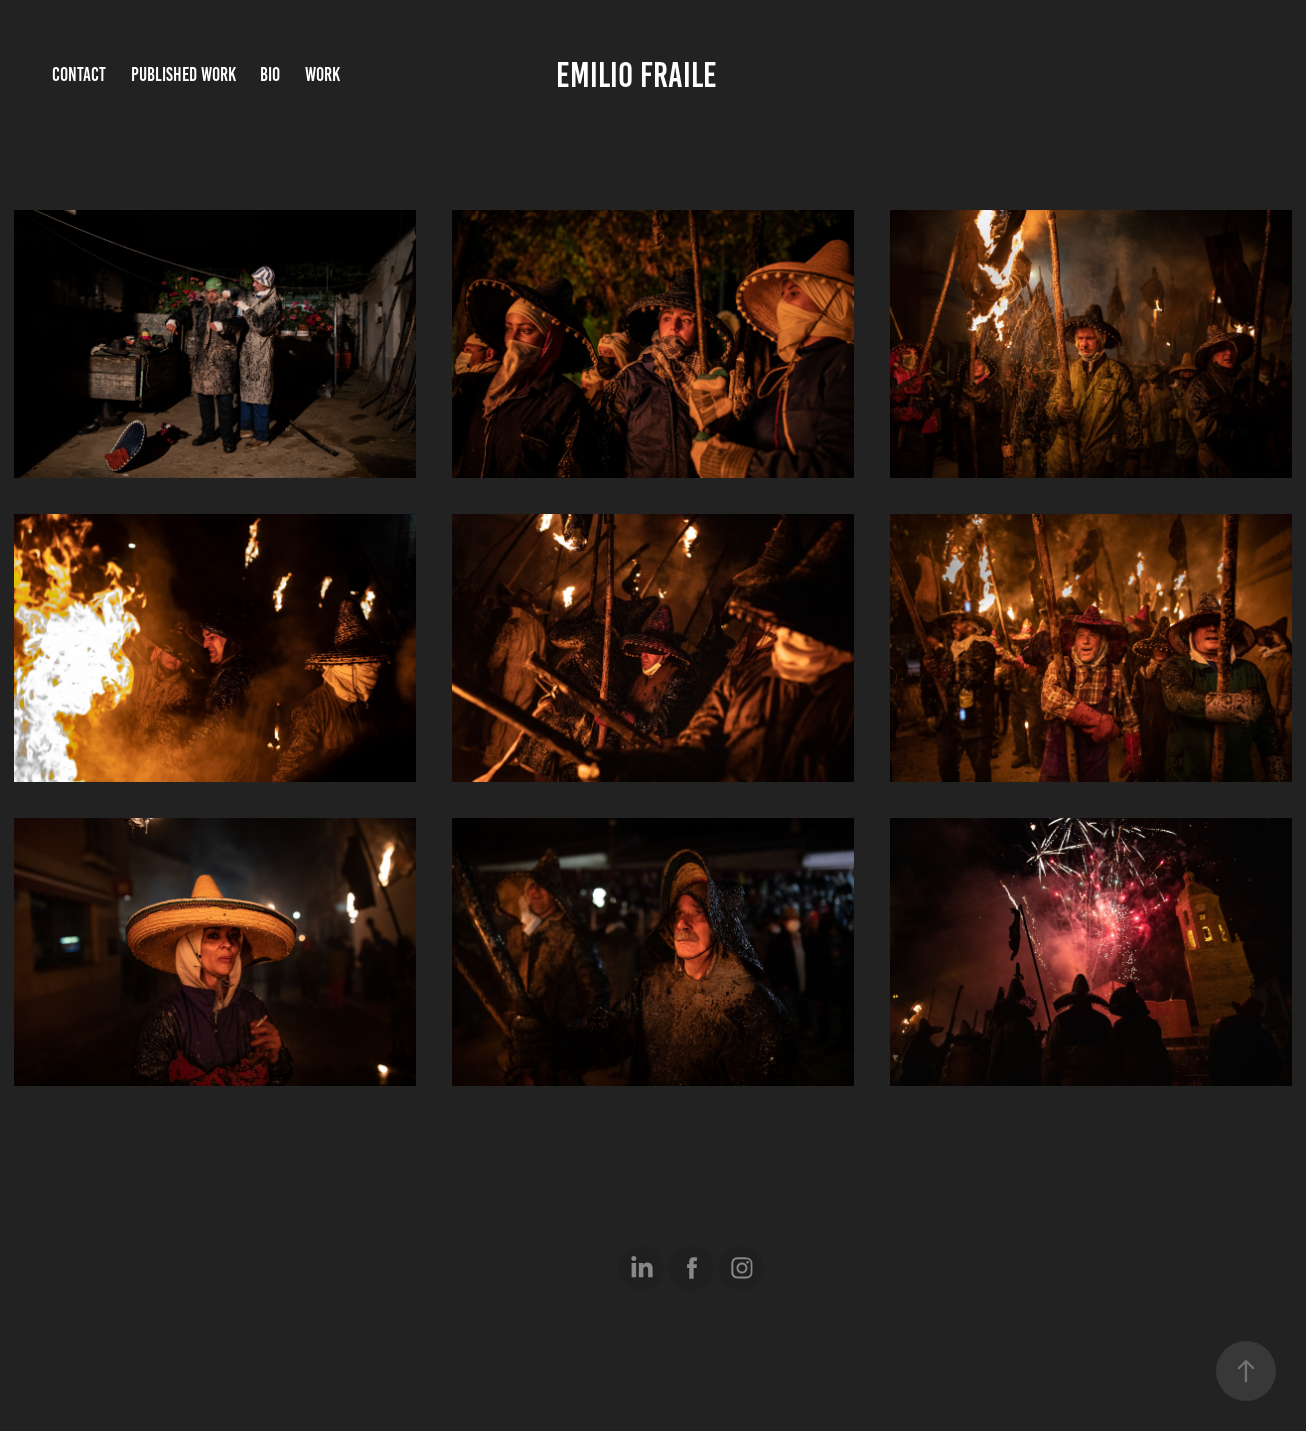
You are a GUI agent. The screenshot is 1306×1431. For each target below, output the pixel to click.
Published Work (183, 74)
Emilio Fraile (636, 75)
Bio (270, 74)
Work (322, 74)
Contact (79, 74)
